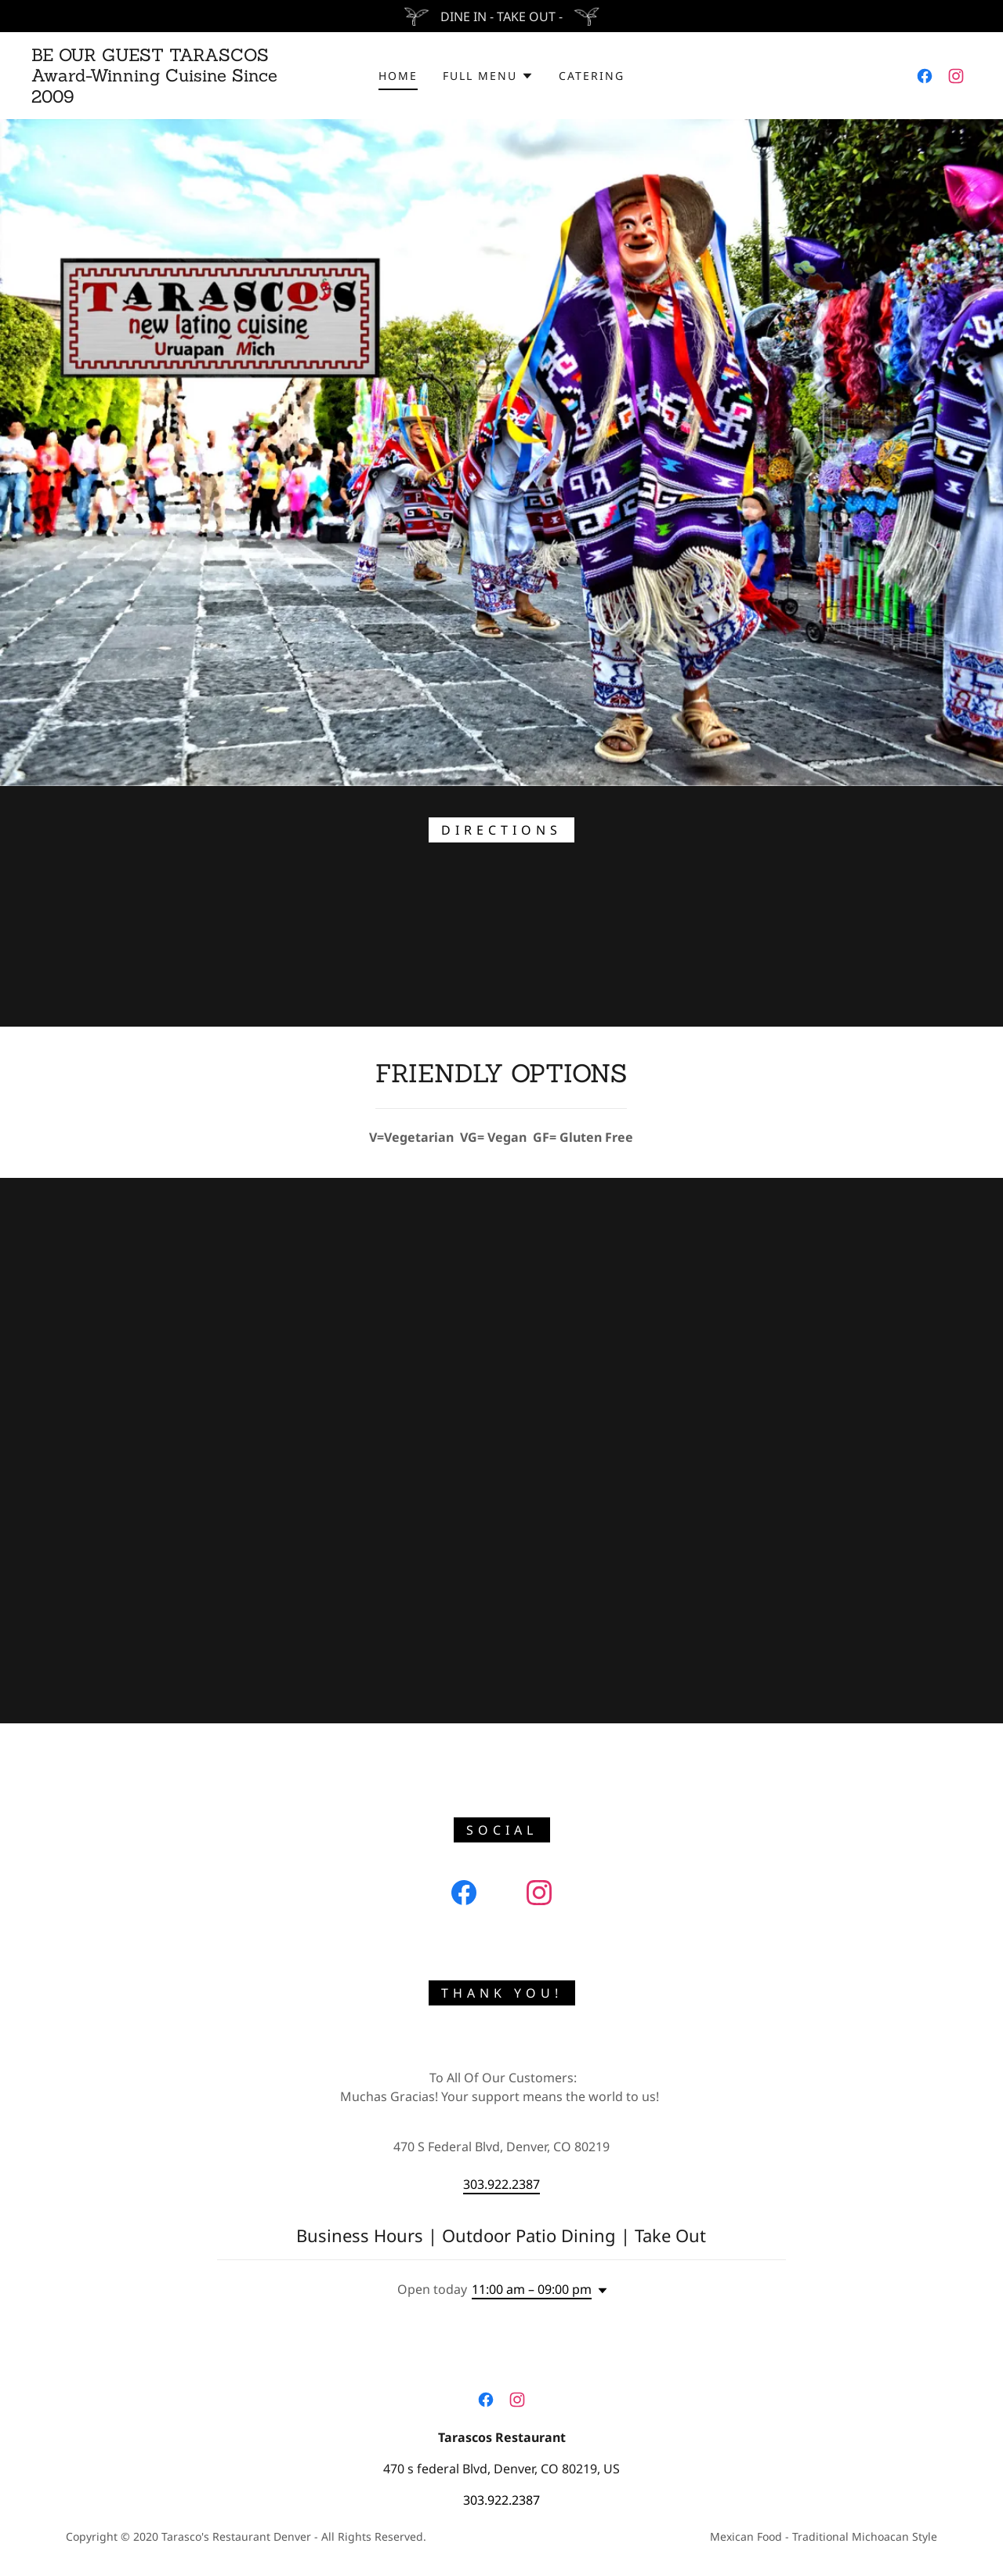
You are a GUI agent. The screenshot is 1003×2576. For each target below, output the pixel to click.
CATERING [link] (592, 75)
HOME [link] (398, 75)
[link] (159, 98)
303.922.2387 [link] (501, 2184)
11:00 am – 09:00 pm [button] (532, 2289)
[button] (488, 76)
